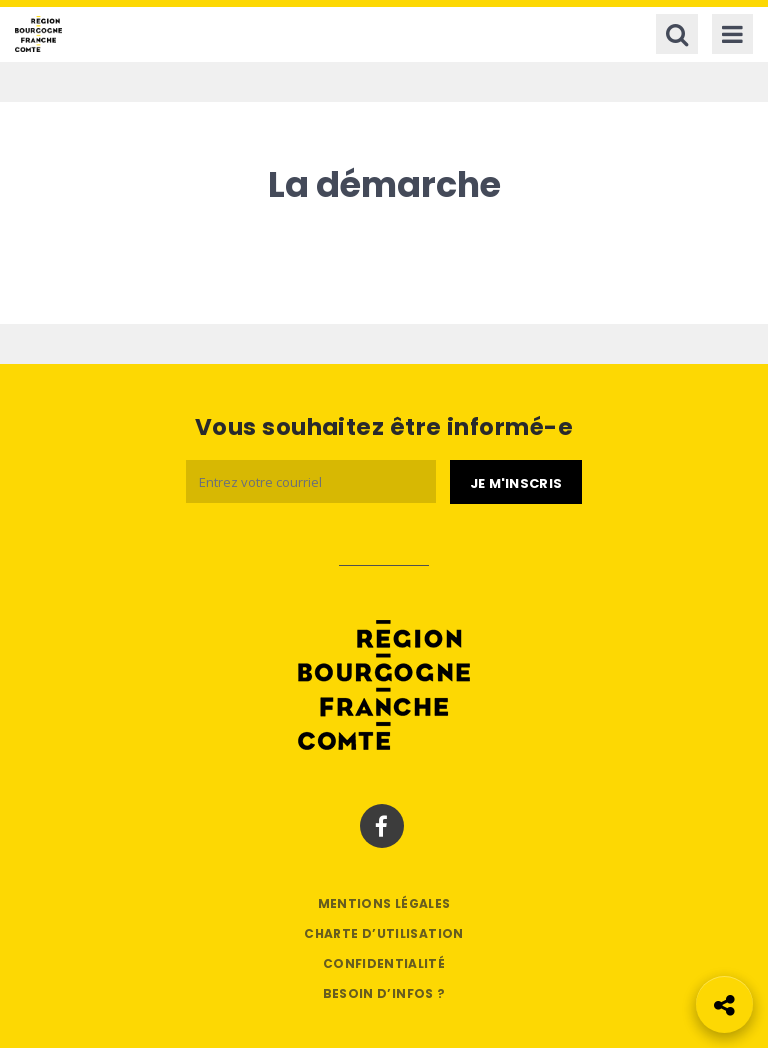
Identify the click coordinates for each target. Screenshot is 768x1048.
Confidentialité (384, 963)
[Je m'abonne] (516, 482)
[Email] (311, 481)
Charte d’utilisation (383, 933)
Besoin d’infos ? (384, 993)
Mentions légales (384, 903)
